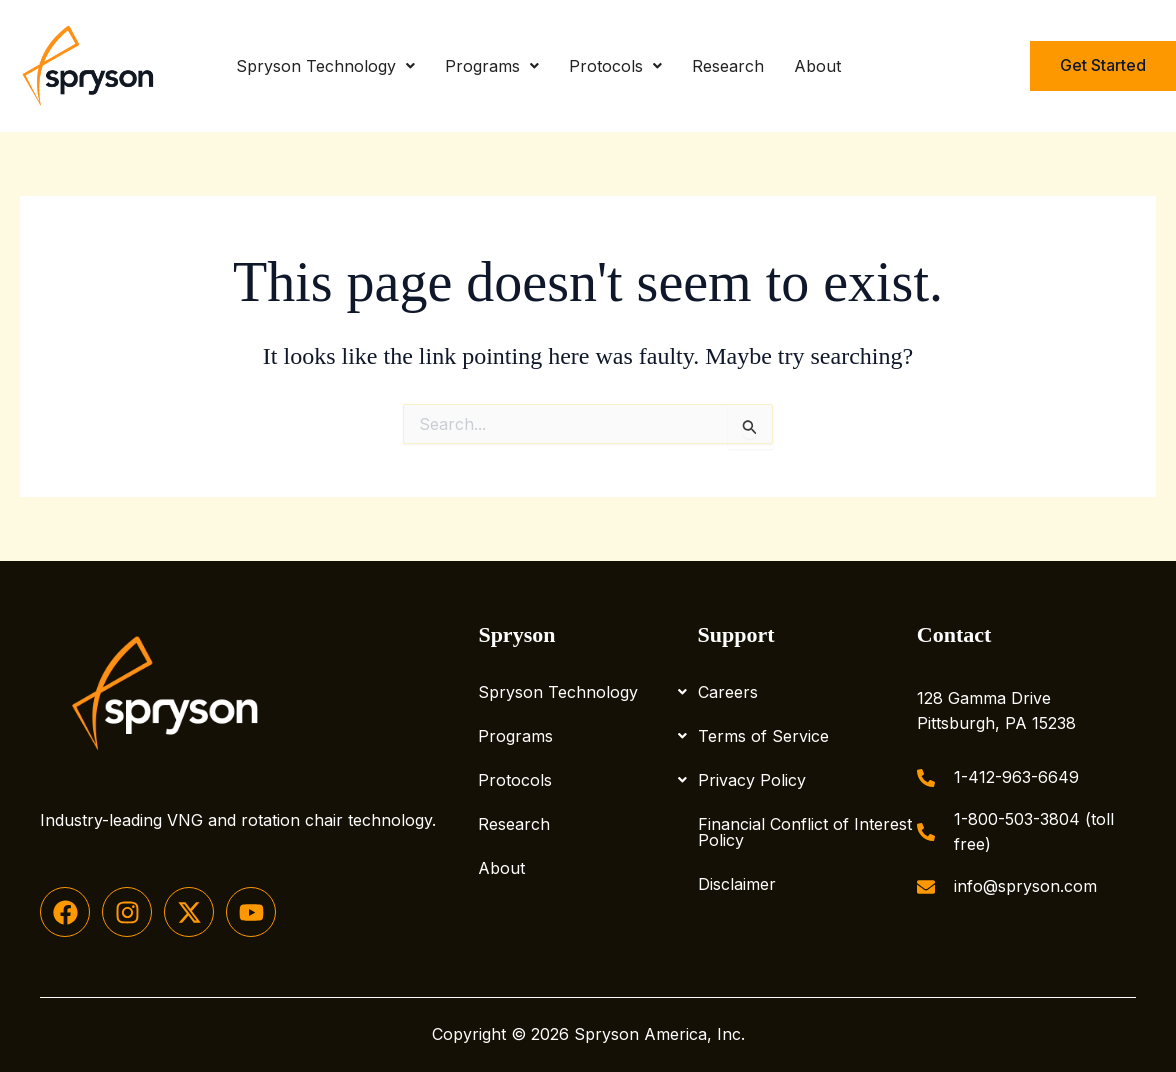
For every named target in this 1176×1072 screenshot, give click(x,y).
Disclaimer (737, 884)
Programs (492, 66)
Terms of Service (763, 736)
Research (728, 66)
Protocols (615, 66)
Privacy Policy (752, 780)
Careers (728, 692)
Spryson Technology (325, 66)
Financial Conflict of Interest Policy (805, 832)
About (817, 66)
